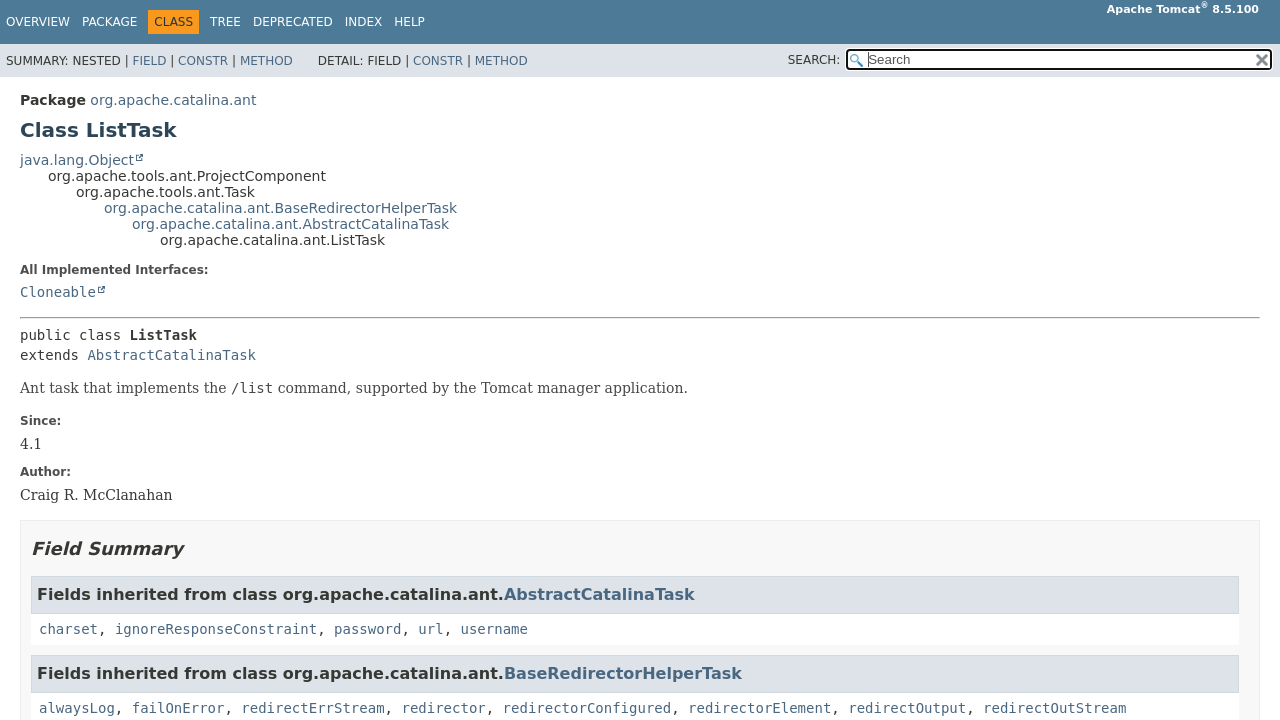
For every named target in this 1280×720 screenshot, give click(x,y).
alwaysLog (77, 708)
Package (109, 22)
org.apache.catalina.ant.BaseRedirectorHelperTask (280, 208)
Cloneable (58, 292)
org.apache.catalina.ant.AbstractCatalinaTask (290, 224)
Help (409, 22)
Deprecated (293, 22)
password (367, 629)
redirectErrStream (312, 708)
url (430, 629)
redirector (443, 708)
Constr (203, 61)
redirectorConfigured (587, 708)
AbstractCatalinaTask (171, 355)
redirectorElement (759, 708)
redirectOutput (907, 708)
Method (266, 61)
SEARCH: (814, 60)
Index (364, 22)
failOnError (178, 708)
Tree (225, 22)
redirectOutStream (1054, 708)
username (493, 629)
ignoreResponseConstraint (216, 629)
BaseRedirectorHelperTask (623, 673)
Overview (38, 22)
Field (149, 61)
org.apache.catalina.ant (173, 100)
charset (68, 629)
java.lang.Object (77, 160)
